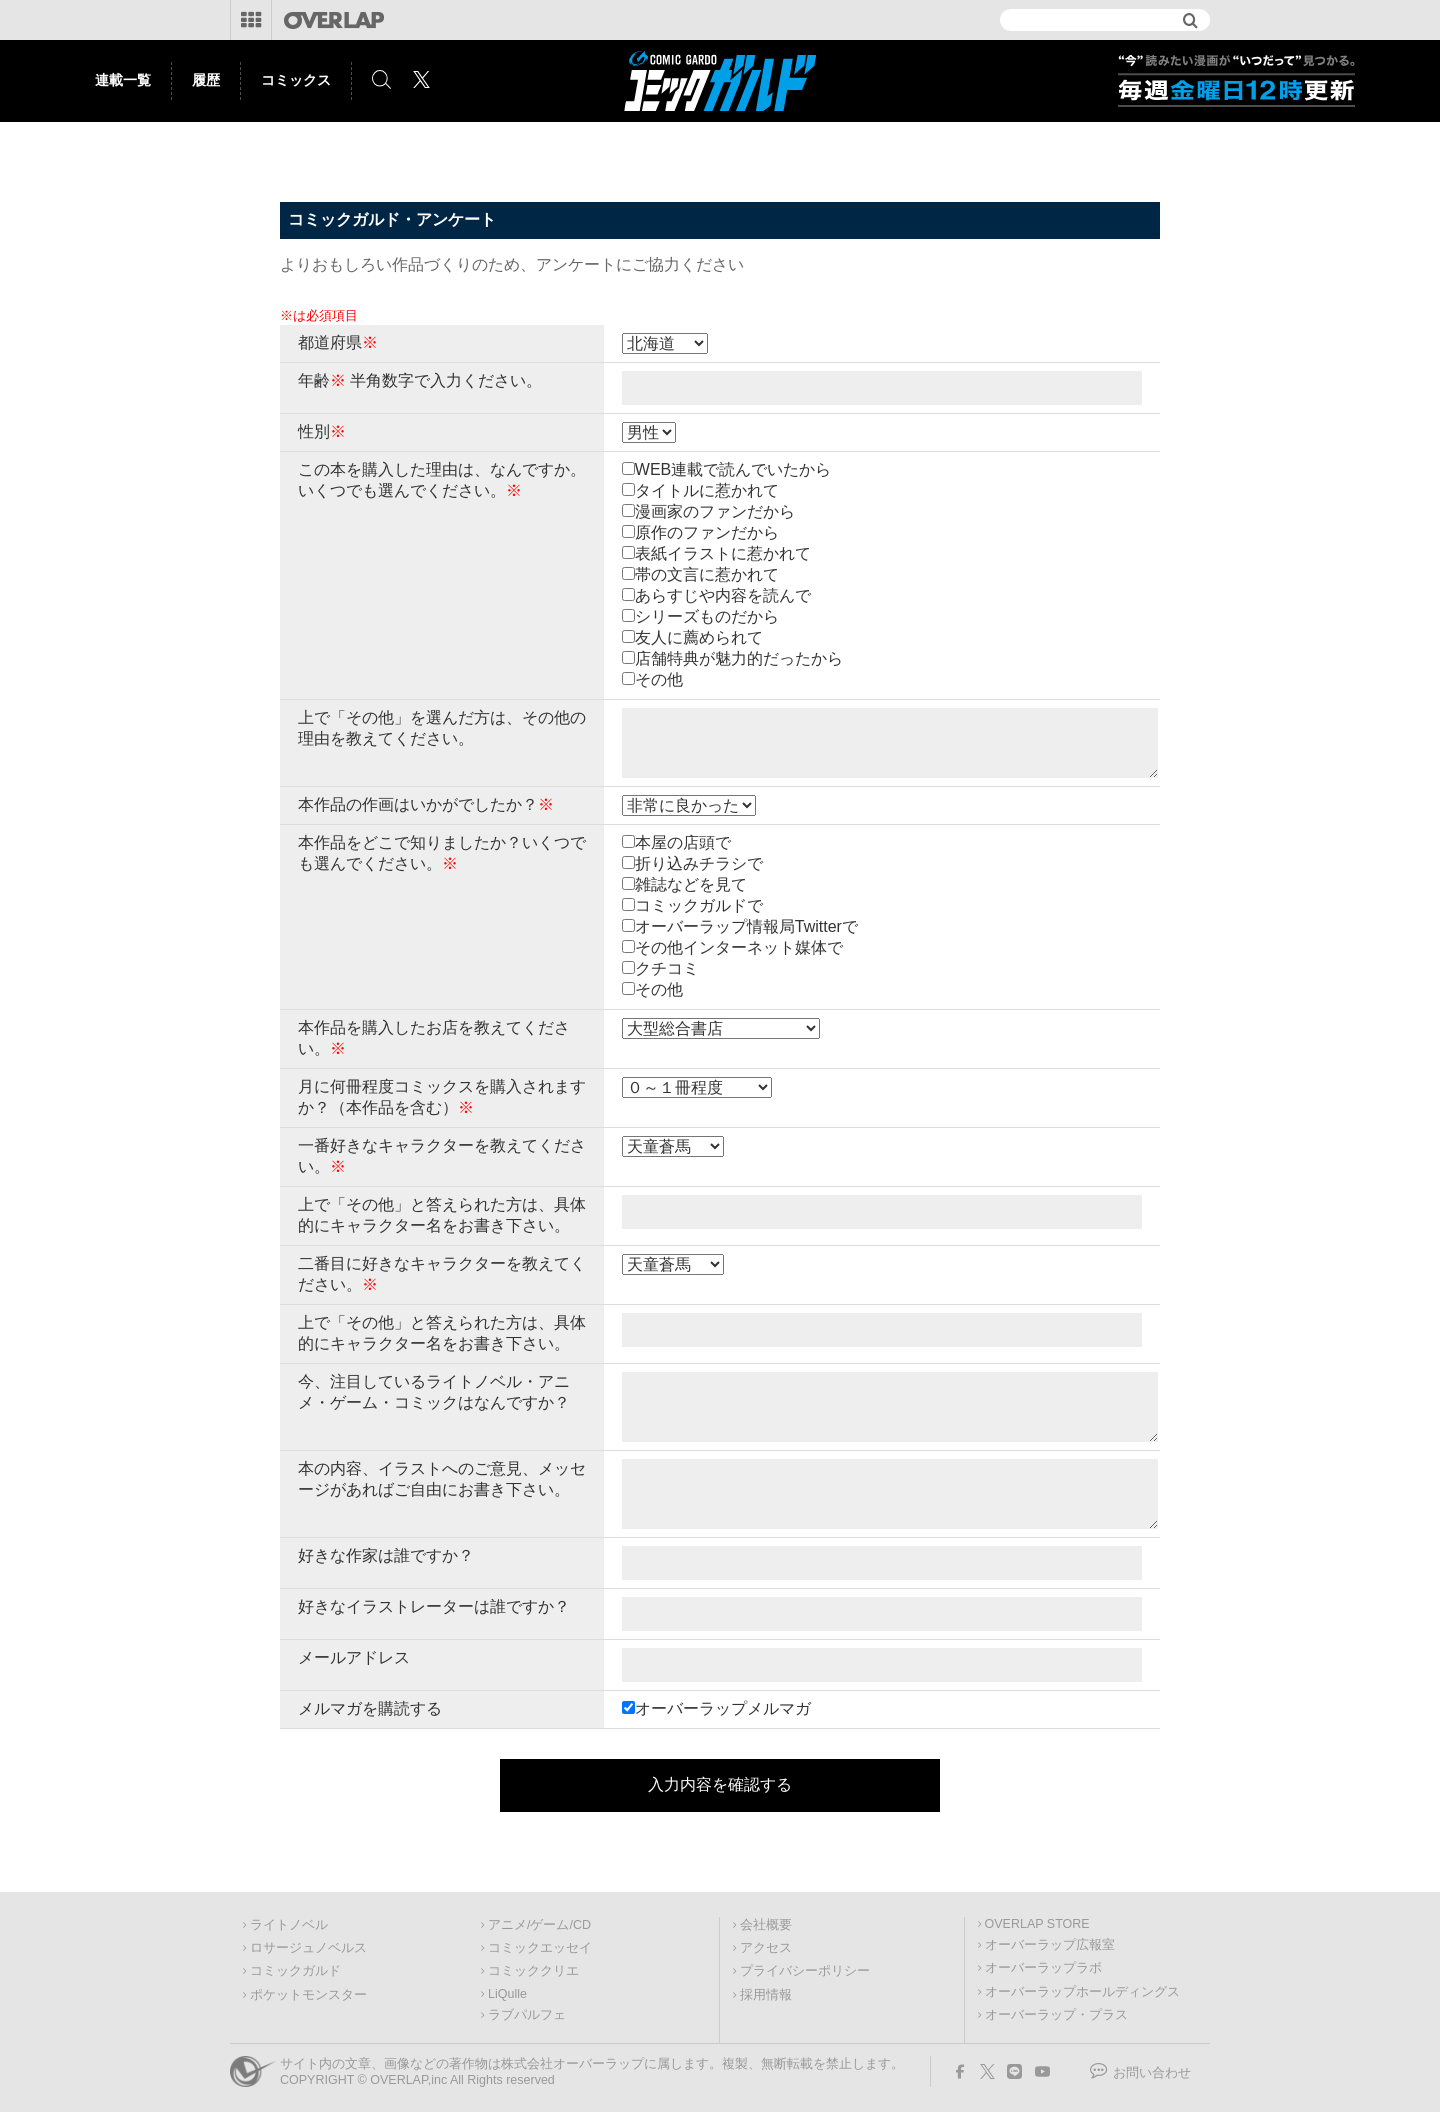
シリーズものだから (707, 616)
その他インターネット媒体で (739, 947)
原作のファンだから (707, 532)
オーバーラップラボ (1043, 1968)
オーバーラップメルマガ (723, 1708)
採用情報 (766, 1995)
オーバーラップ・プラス (1056, 2015)
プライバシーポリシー (805, 1971)
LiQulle (507, 1994)
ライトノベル (289, 1925)
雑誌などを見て (691, 884)
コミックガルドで (699, 905)
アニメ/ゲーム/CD (539, 1925)
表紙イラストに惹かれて (723, 553)
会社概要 (766, 1925)
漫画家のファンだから (715, 511)
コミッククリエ (533, 1971)
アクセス (766, 1948)
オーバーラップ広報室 (1050, 1945)
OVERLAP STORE (1037, 1924)
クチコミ (667, 968)
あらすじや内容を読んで (723, 595)
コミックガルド (295, 1971)
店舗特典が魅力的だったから (739, 658)
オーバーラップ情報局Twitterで (746, 926)
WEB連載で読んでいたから (733, 469)
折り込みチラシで (699, 863)
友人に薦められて (699, 637)
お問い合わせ (1152, 2073)
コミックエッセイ (540, 1948)
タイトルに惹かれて (707, 490)
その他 (659, 679)
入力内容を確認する (720, 1784)
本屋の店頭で (683, 842)
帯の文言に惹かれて (707, 574)
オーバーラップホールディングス (1082, 1992)
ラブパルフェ (527, 2015)
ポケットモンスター (308, 1995)
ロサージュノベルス (308, 1948)
